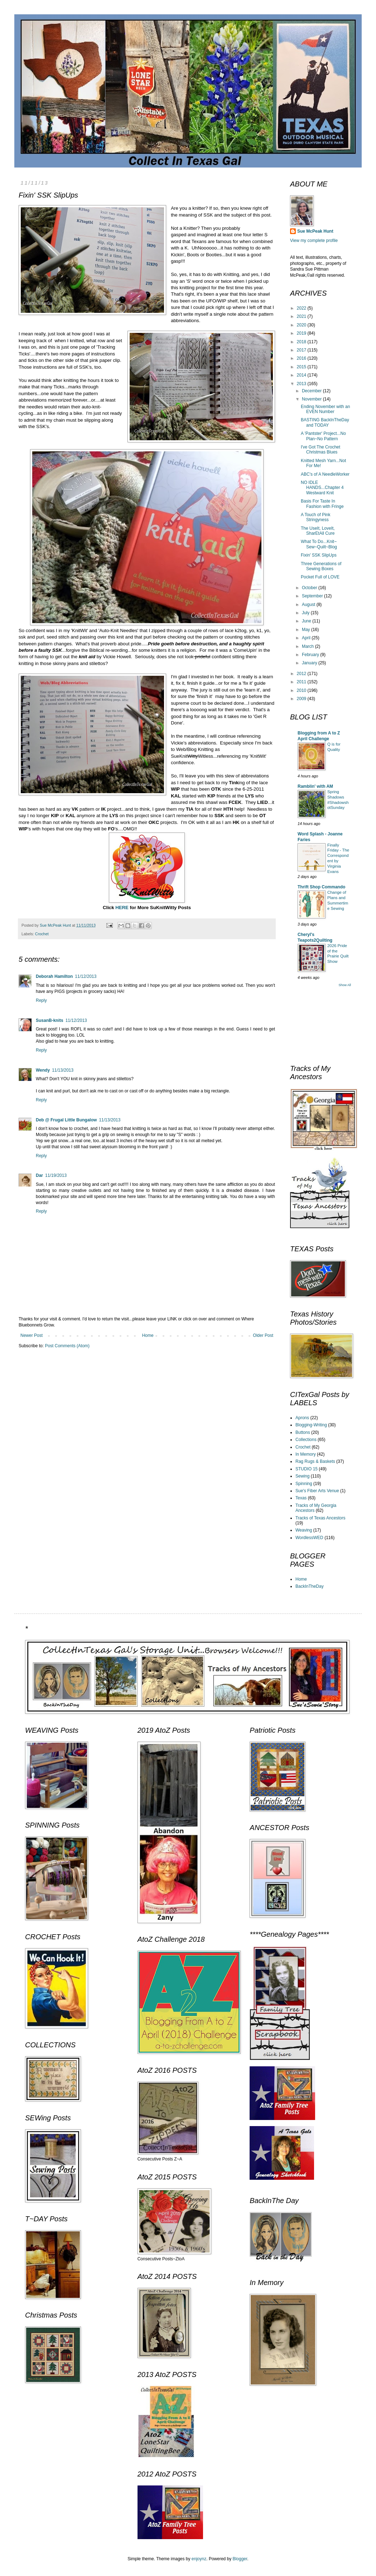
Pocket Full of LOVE (320, 576)
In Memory (305, 1454)
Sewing (302, 1476)
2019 (302, 333)
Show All (344, 985)
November (312, 399)
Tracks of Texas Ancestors (320, 1517)
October (310, 587)
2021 (302, 316)
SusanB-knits (49, 1020)
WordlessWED (309, 1537)
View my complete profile (314, 240)
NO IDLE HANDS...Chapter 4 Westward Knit (322, 487)
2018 (302, 341)
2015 (302, 366)
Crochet (42, 934)
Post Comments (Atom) (67, 1345)
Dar (39, 1175)
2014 (302, 375)
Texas (301, 1497)
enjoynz (199, 2558)
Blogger (240, 2558)
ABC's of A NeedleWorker (325, 474)
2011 (302, 681)
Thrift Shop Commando (321, 886)
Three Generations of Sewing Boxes (321, 566)
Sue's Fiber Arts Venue (317, 1490)
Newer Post (31, 1335)
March (308, 646)
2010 (302, 690)
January (310, 662)
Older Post (263, 1335)
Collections (306, 1439)
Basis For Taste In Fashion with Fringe (322, 504)
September (313, 595)
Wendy (43, 1070)
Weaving (303, 1530)
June (307, 621)
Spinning (303, 1483)
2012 (302, 673)
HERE (122, 907)
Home (148, 1335)
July (306, 612)
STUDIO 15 (306, 1468)
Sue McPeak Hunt (315, 231)
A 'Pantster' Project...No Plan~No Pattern (323, 436)
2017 (302, 350)
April (307, 637)
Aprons (302, 1417)
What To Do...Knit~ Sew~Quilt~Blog (319, 544)
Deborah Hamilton (54, 976)
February (311, 654)
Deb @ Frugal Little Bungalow (66, 1119)
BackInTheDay (309, 1586)
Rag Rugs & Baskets (315, 1461)
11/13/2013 (62, 1070)
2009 (302, 698)
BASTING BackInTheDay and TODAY (325, 422)
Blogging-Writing (311, 1424)
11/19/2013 (56, 1175)
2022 (302, 308)
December (312, 390)
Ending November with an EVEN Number (325, 409)
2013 (302, 383)
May (306, 629)
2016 (302, 358)
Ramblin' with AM (315, 786)
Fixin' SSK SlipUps (319, 555)
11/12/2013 (85, 976)
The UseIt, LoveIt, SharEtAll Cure (318, 531)
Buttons (302, 1432)
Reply (41, 1000)
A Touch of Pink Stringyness (316, 517)
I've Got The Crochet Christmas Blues (320, 450)
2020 (302, 325)
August (309, 604)
